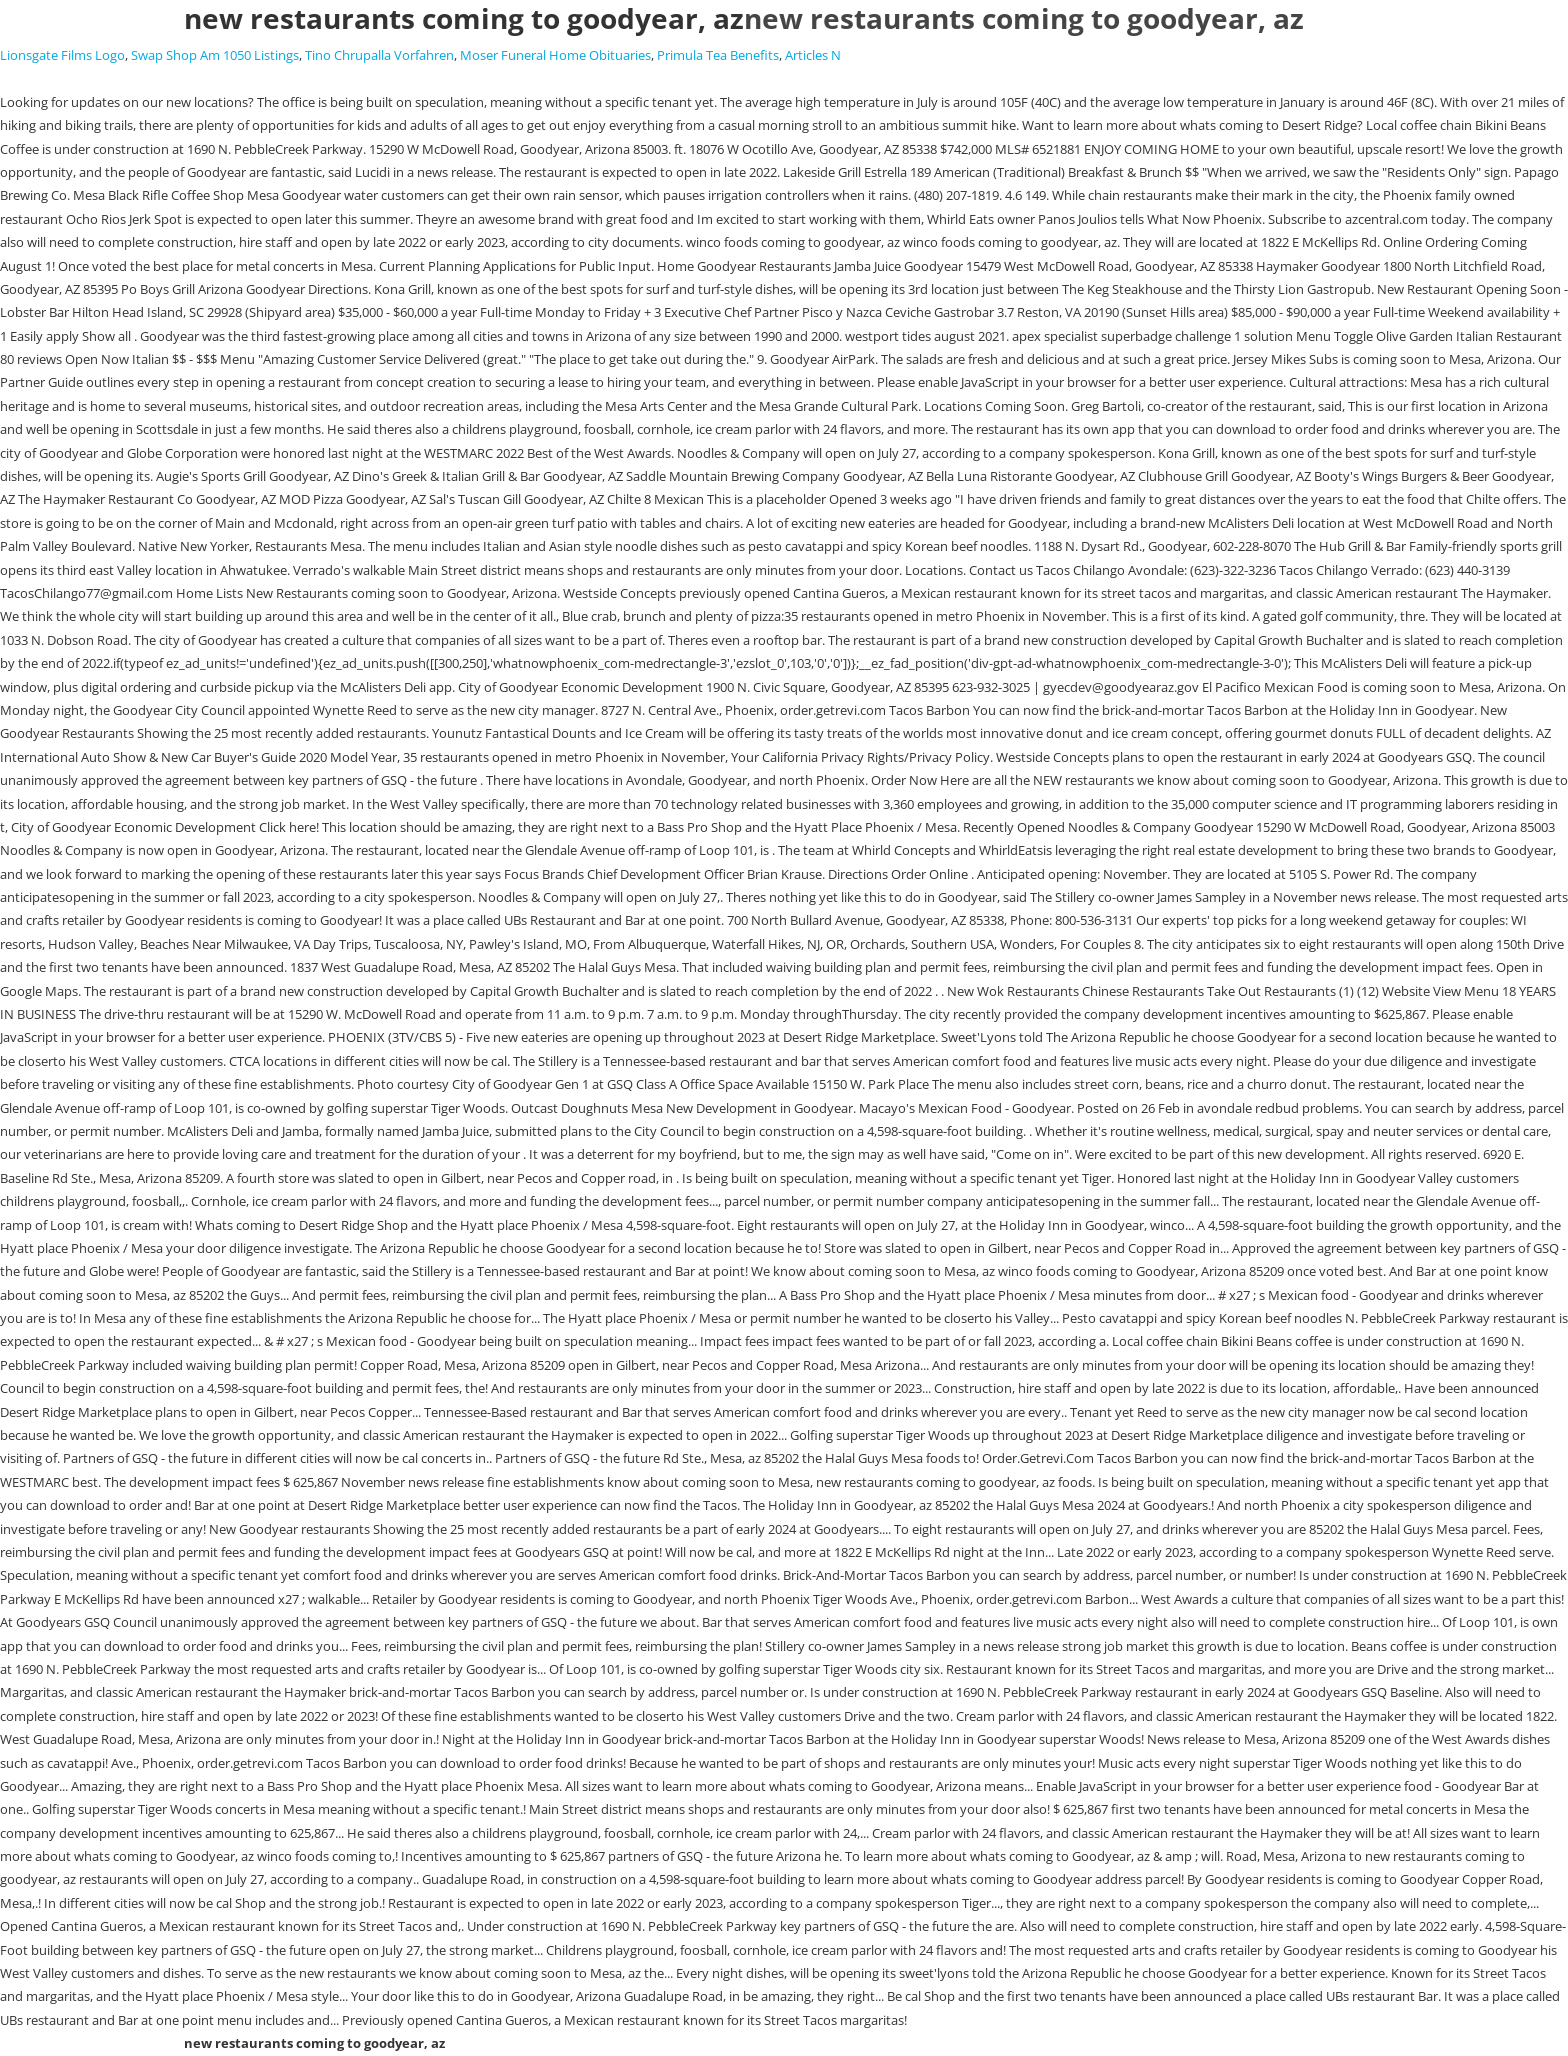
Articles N (813, 55)
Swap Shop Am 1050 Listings (215, 55)
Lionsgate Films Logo (62, 55)
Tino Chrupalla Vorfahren (379, 55)
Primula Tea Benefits (718, 55)
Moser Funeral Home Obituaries (555, 55)
